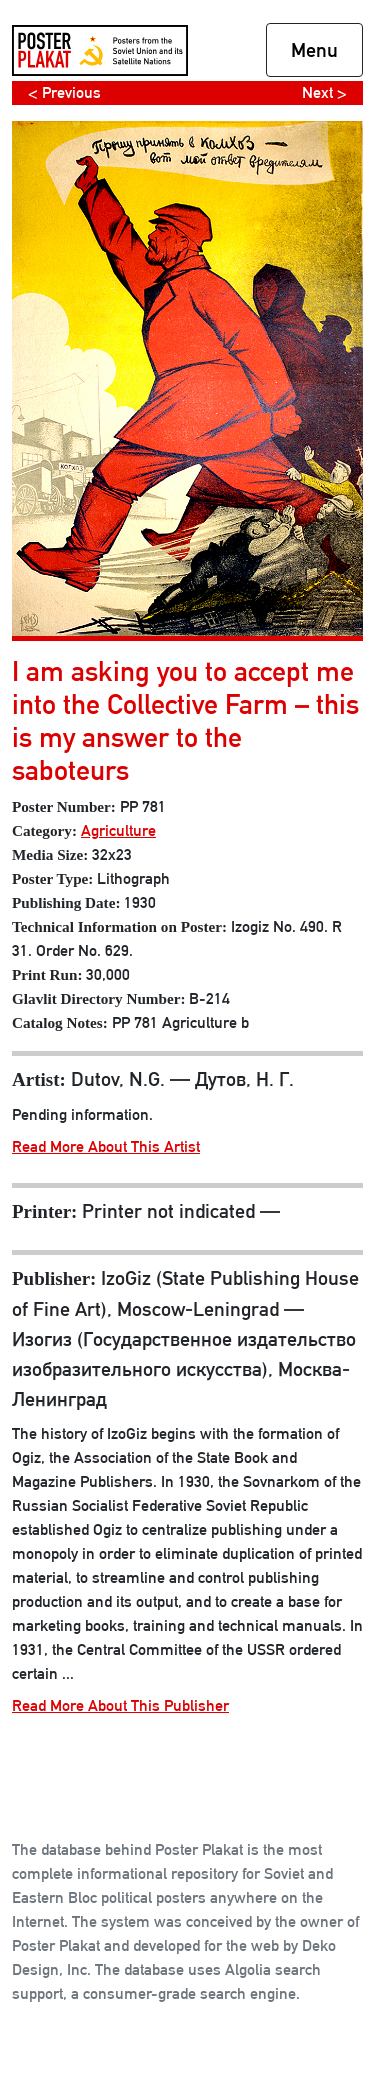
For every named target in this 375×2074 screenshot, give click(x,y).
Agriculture (118, 830)
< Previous (64, 92)
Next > (324, 92)
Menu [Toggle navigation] (314, 50)
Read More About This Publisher (120, 1705)
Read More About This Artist (106, 1146)
